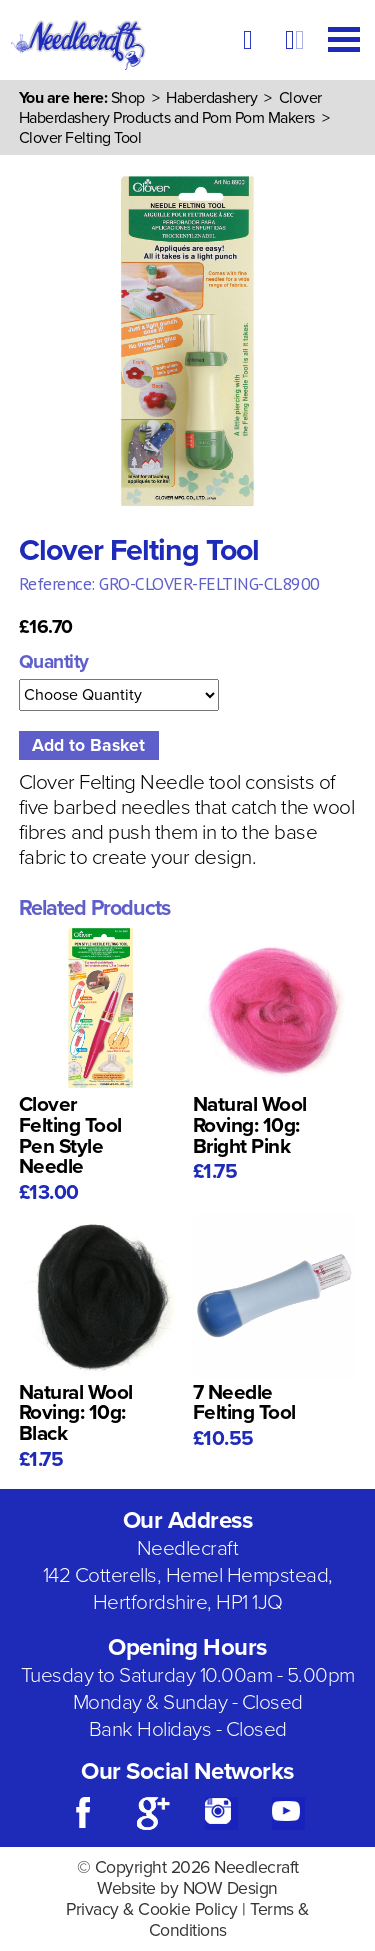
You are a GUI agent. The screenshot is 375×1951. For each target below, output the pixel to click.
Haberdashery (211, 98)
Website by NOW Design (187, 1888)
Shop (128, 98)
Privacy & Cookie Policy (152, 1909)
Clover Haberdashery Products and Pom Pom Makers (170, 108)
